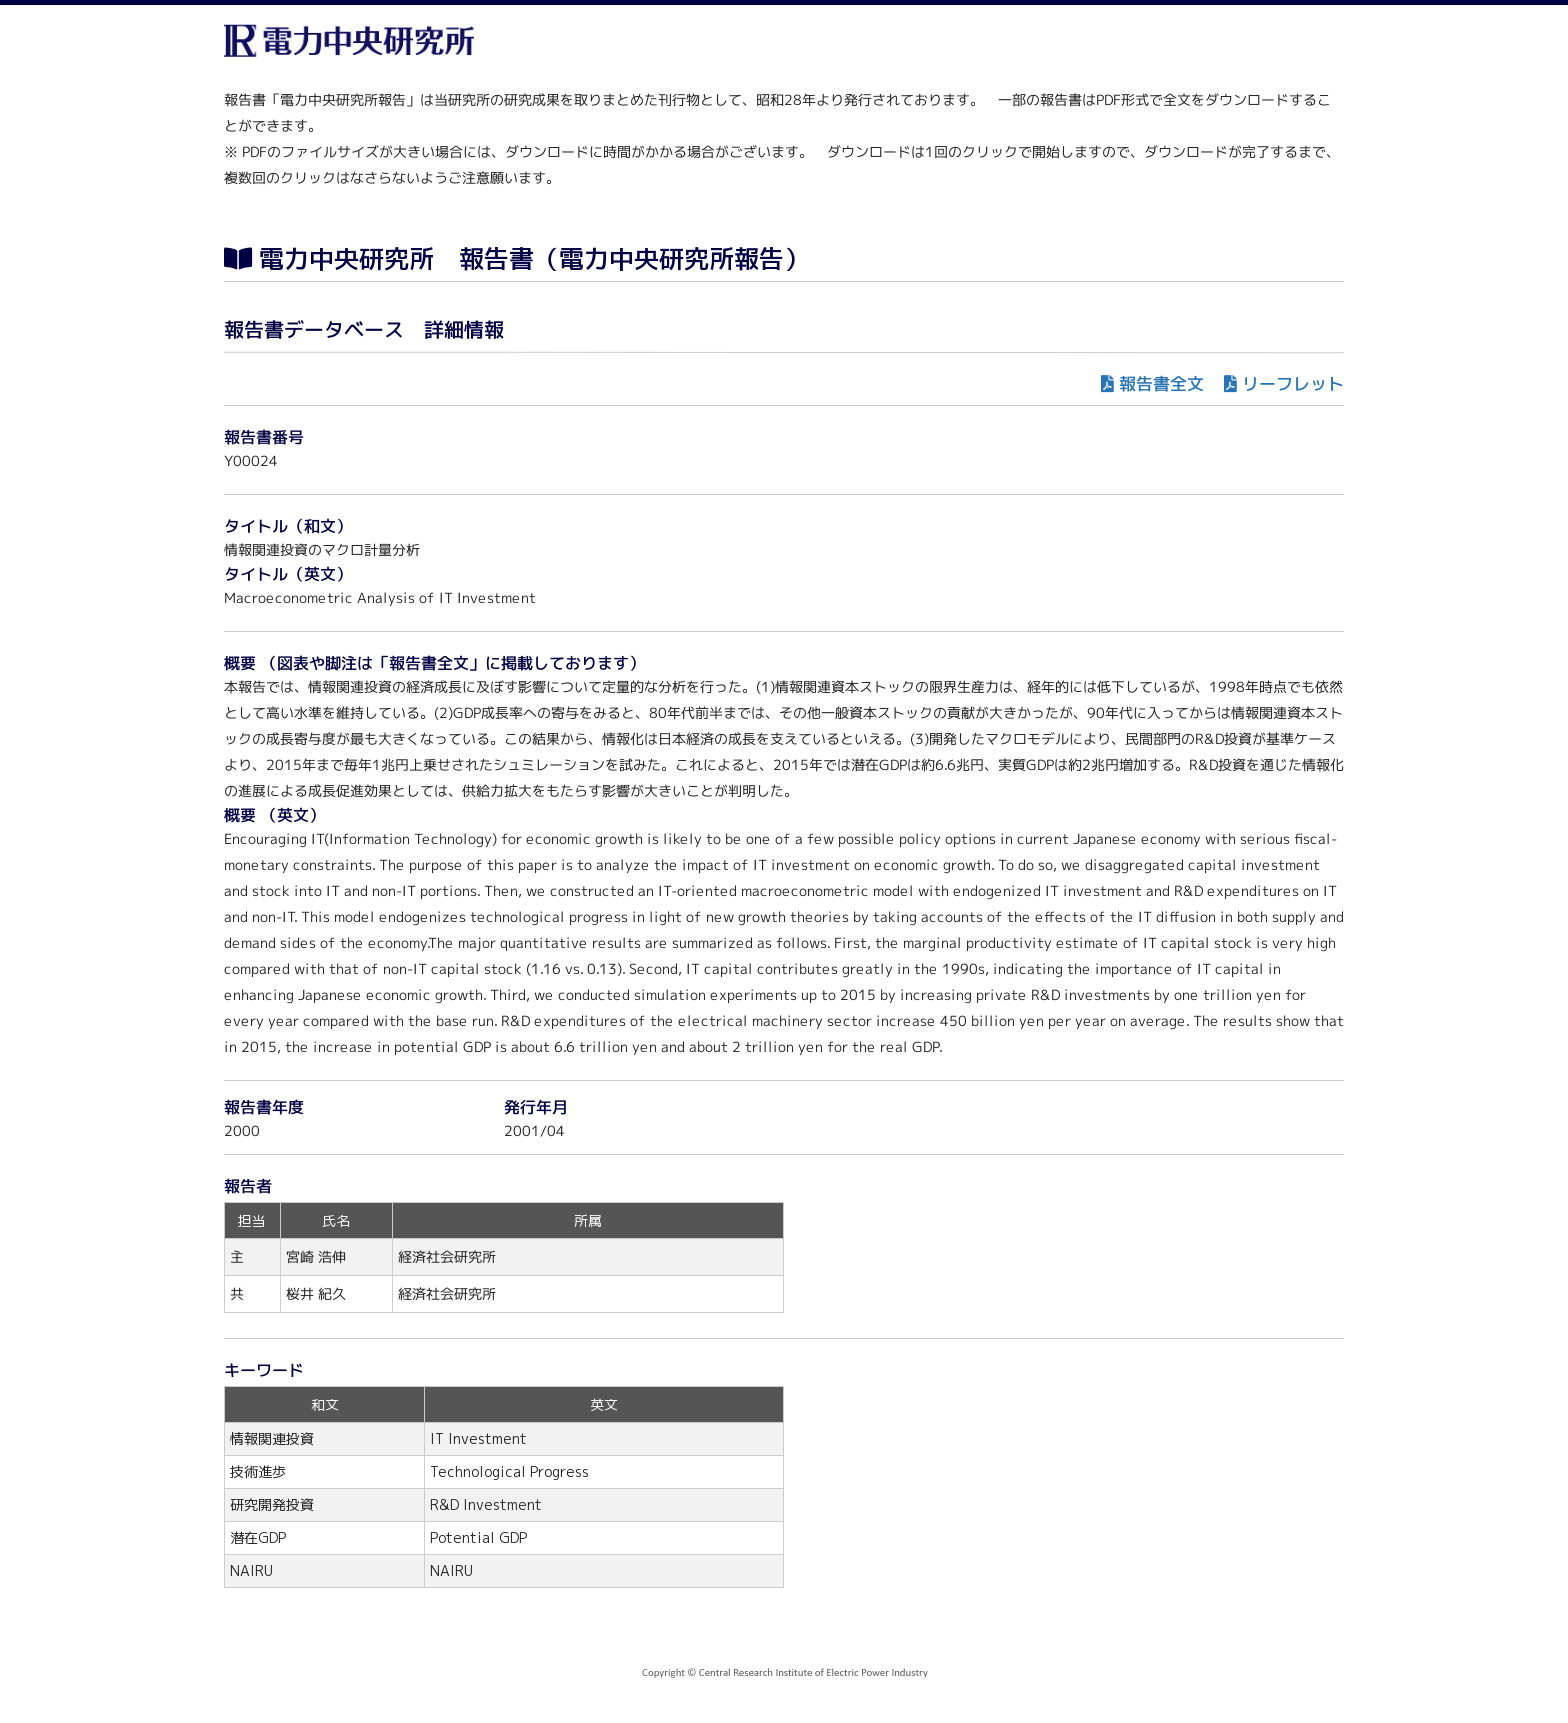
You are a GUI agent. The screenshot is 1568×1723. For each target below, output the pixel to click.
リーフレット (1293, 383)
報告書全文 (1161, 383)
